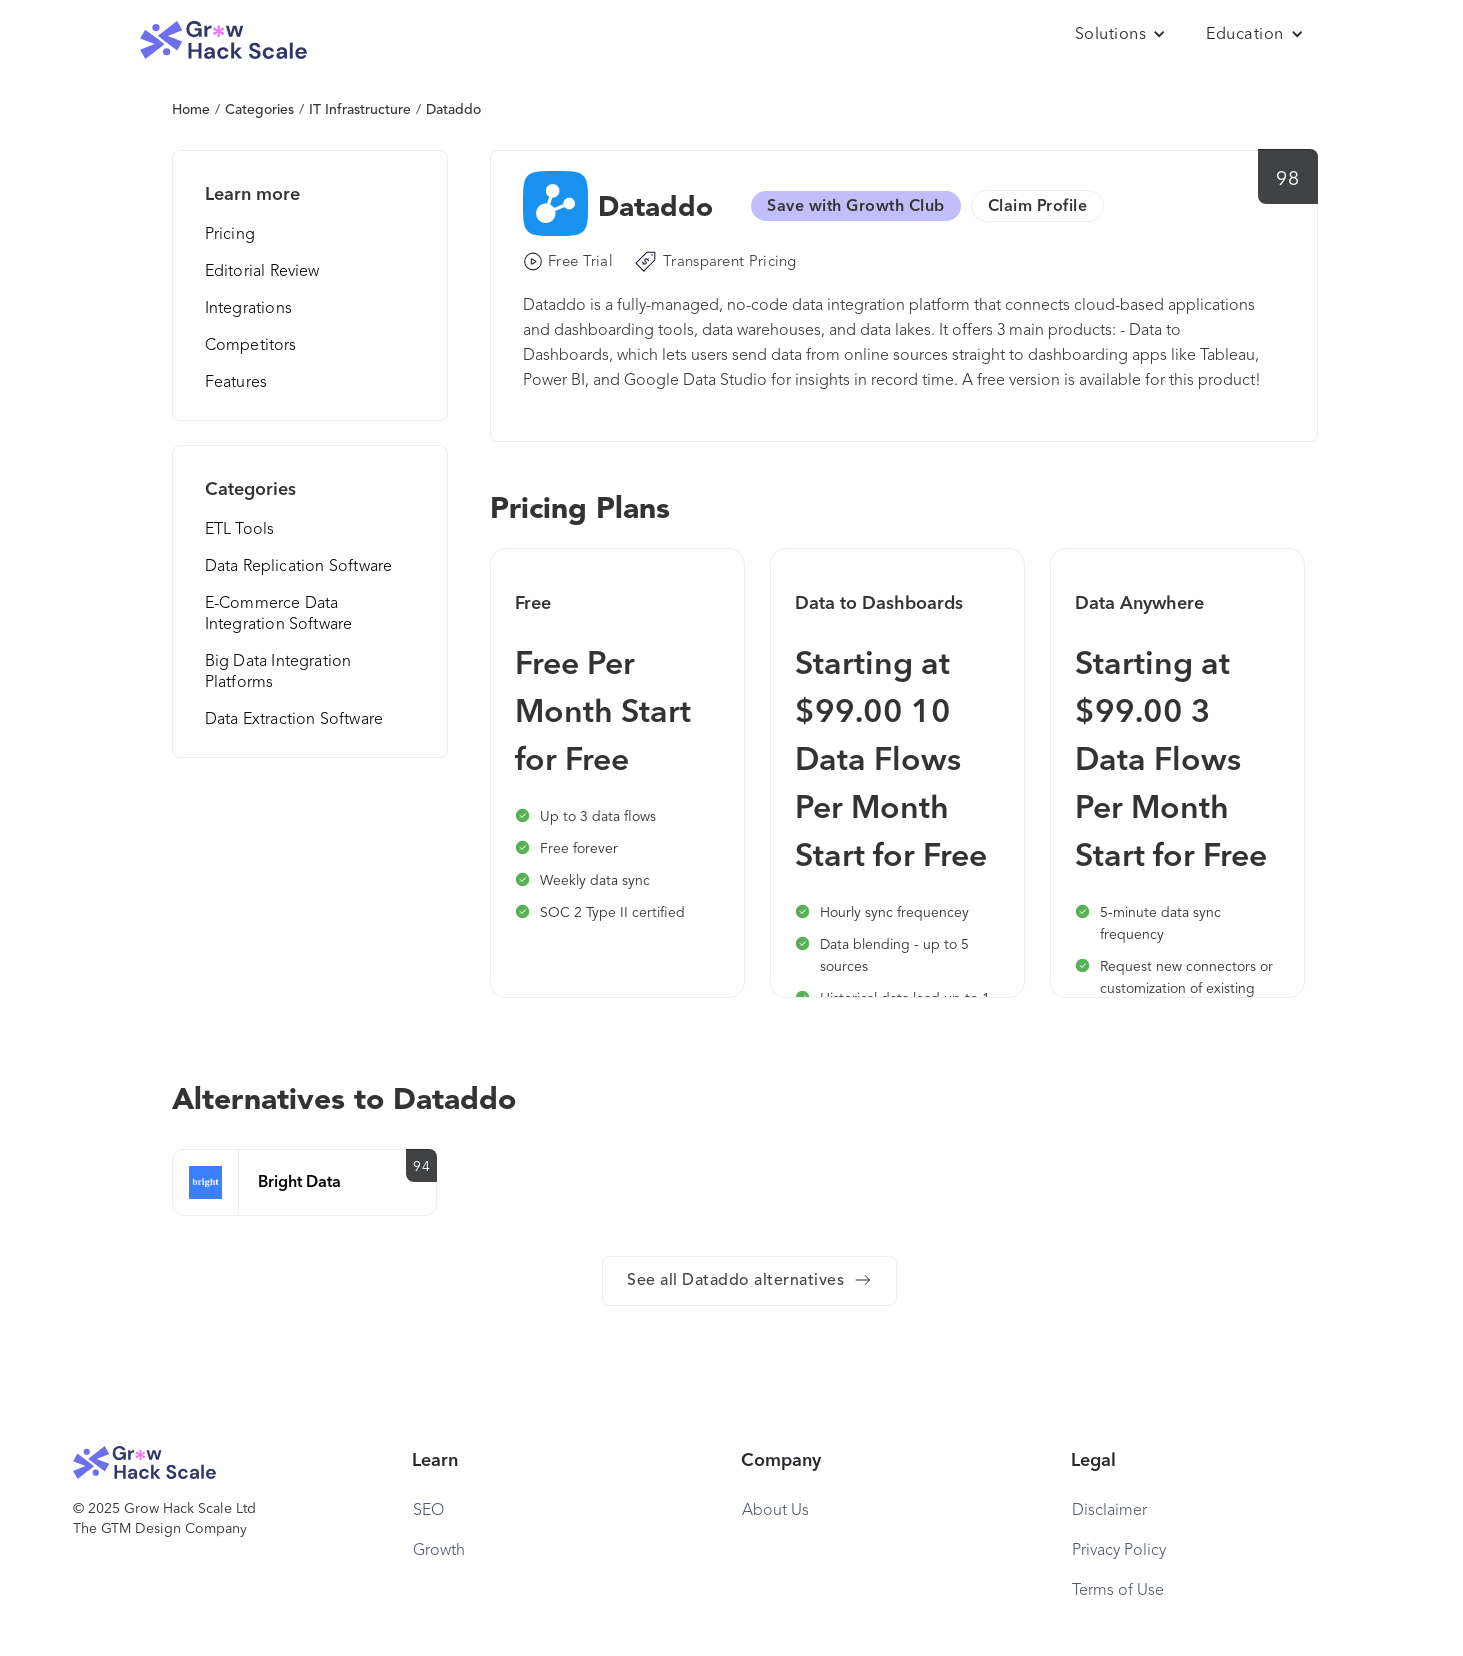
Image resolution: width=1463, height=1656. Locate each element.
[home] (224, 40)
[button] (1121, 35)
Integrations (248, 309)
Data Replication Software (299, 567)
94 (421, 1167)
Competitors (251, 346)
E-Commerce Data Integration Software (279, 614)
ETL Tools (240, 530)
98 (1287, 180)
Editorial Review (262, 272)
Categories (259, 110)
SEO (428, 1511)
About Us (775, 1511)
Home (191, 110)
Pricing (230, 235)
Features (236, 383)
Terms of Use (1118, 1591)
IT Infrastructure (360, 110)
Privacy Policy (1119, 1551)
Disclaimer (1109, 1511)
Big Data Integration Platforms (278, 672)
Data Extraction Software (294, 720)
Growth (439, 1551)
